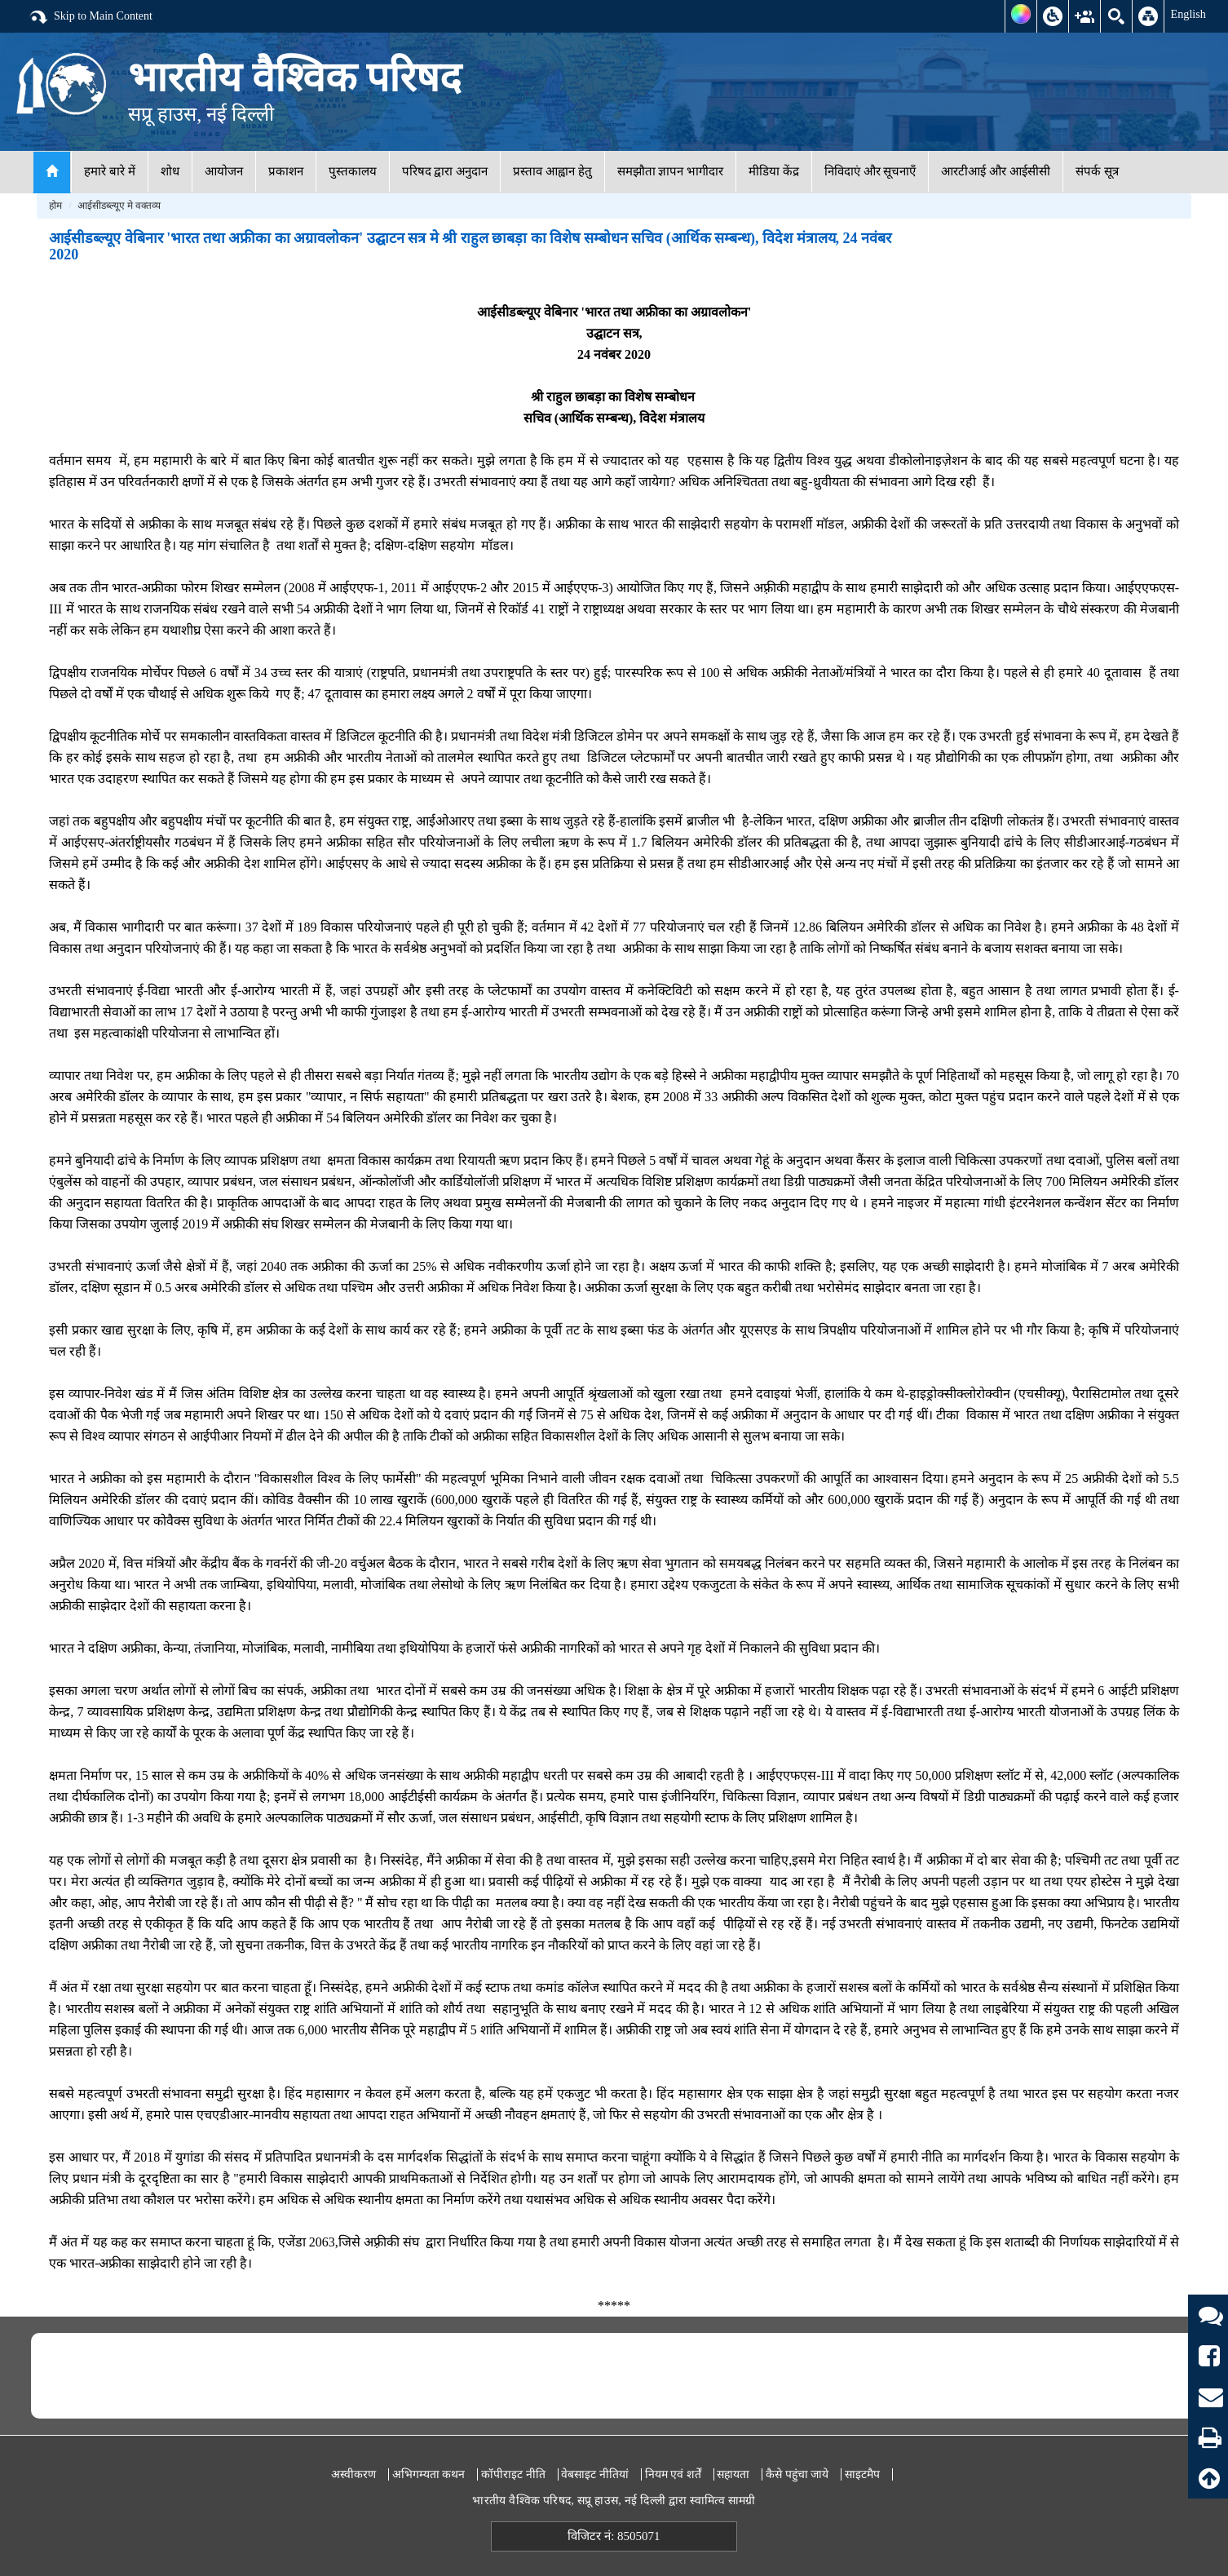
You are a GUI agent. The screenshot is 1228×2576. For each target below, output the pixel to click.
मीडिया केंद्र (774, 171)
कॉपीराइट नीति (513, 2474)
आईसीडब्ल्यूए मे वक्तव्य (119, 205)
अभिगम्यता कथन (429, 2474)
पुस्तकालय (353, 171)
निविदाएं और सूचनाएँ (870, 171)
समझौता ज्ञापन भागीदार (670, 171)
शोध (170, 171)
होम (55, 205)
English (1188, 13)
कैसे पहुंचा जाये (797, 2474)
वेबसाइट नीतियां (595, 2474)
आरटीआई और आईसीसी (995, 171)
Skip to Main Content (90, 17)
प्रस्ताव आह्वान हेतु (552, 171)
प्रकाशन (285, 171)
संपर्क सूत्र (1097, 171)
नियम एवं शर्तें (673, 2474)
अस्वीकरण (353, 2474)
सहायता (733, 2474)
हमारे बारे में (109, 171)
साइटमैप (862, 2474)
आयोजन (224, 171)
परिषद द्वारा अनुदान (445, 171)
